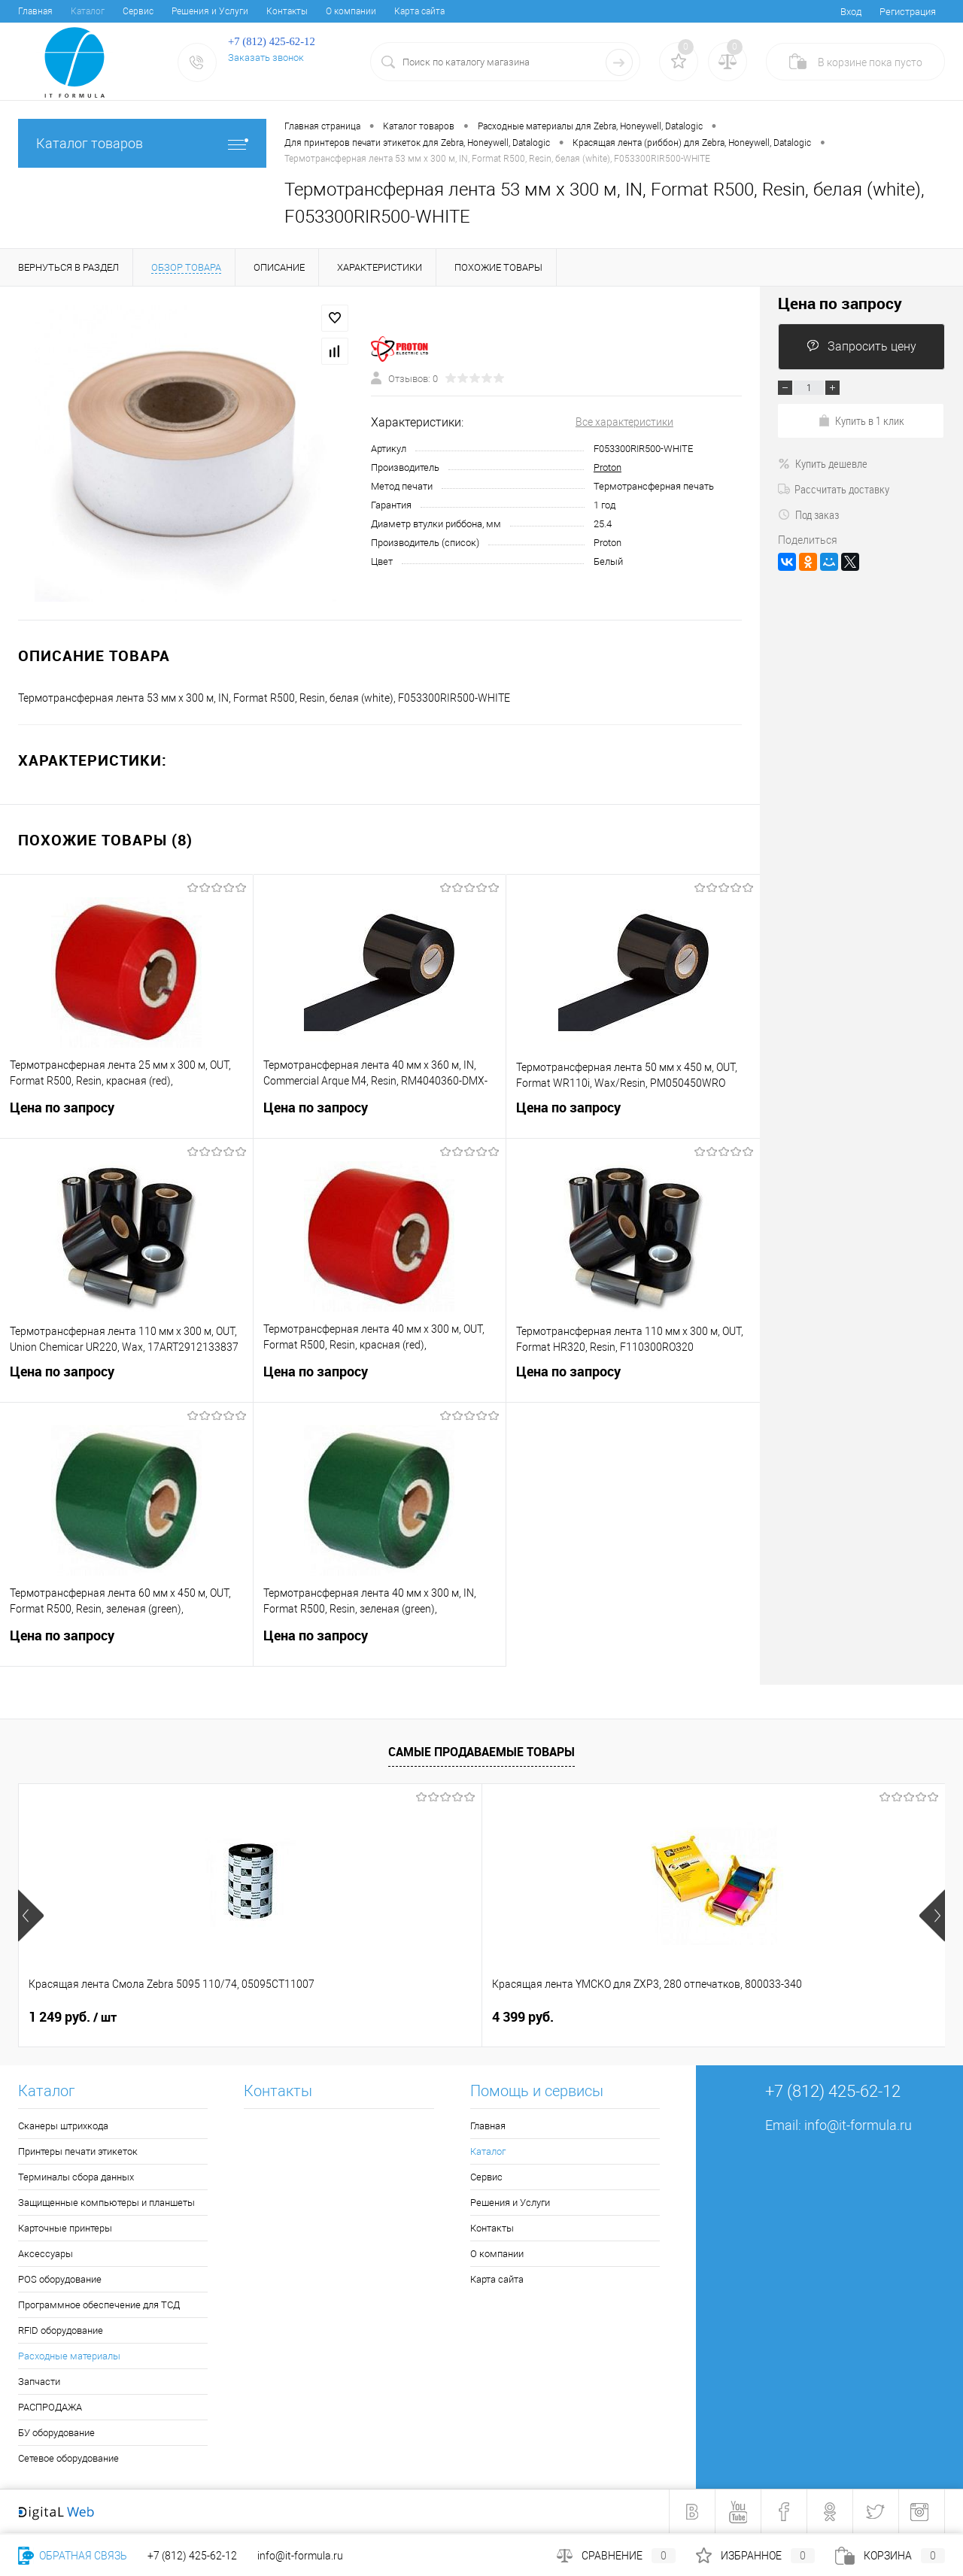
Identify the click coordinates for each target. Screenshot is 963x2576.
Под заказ (808, 514)
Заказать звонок (266, 57)
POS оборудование (60, 2279)
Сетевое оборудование (68, 2458)
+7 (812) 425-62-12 (192, 2556)
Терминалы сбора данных (76, 2177)
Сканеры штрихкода (63, 2125)
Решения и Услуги (210, 11)
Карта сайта (419, 11)
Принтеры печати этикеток (78, 2151)
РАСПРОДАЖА (50, 2407)
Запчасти (39, 2381)
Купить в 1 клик (861, 420)
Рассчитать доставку (833, 488)
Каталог (88, 11)
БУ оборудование (56, 2432)
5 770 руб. (754, 2017)
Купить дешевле (822, 463)
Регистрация (907, 11)
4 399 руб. (291, 2017)
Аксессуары (45, 2253)
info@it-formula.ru (858, 2125)
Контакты (287, 11)
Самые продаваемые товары (481, 1751)
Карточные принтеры (65, 2228)
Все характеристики (624, 422)
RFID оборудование (60, 2330)
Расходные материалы (69, 2356)
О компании (351, 11)
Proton (607, 467)
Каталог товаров (142, 143)
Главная (35, 11)
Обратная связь (72, 2556)
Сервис (138, 11)
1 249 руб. (73, 2017)
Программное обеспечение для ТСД (99, 2305)
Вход (850, 11)
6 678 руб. (523, 2017)
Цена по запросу (126, 1116)
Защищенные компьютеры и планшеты (106, 2202)
